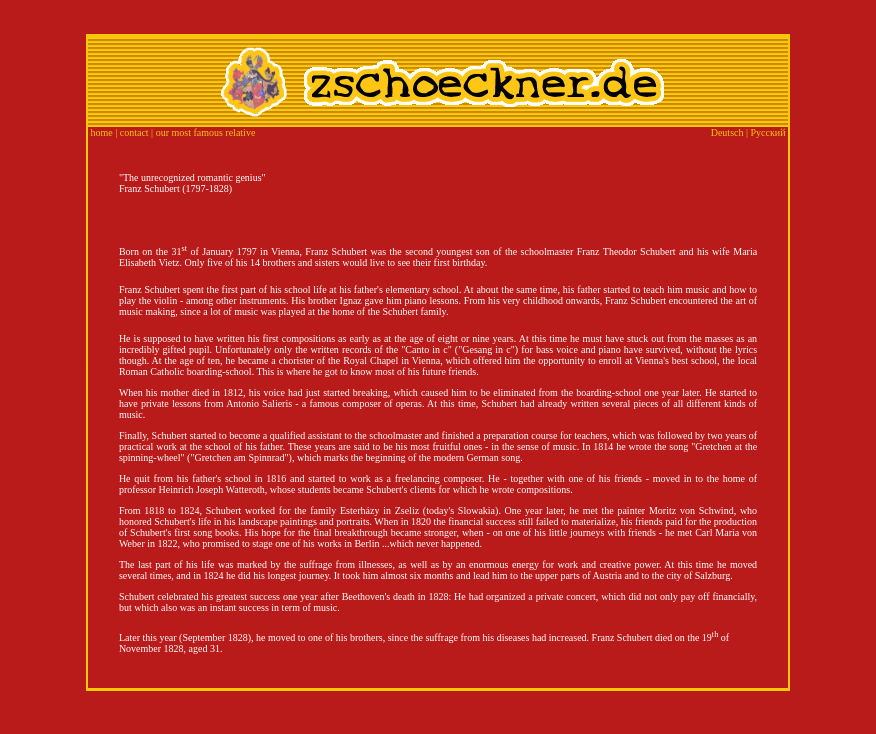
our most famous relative (206, 132)
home (102, 132)
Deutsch (727, 132)
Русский (768, 132)
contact (134, 132)
